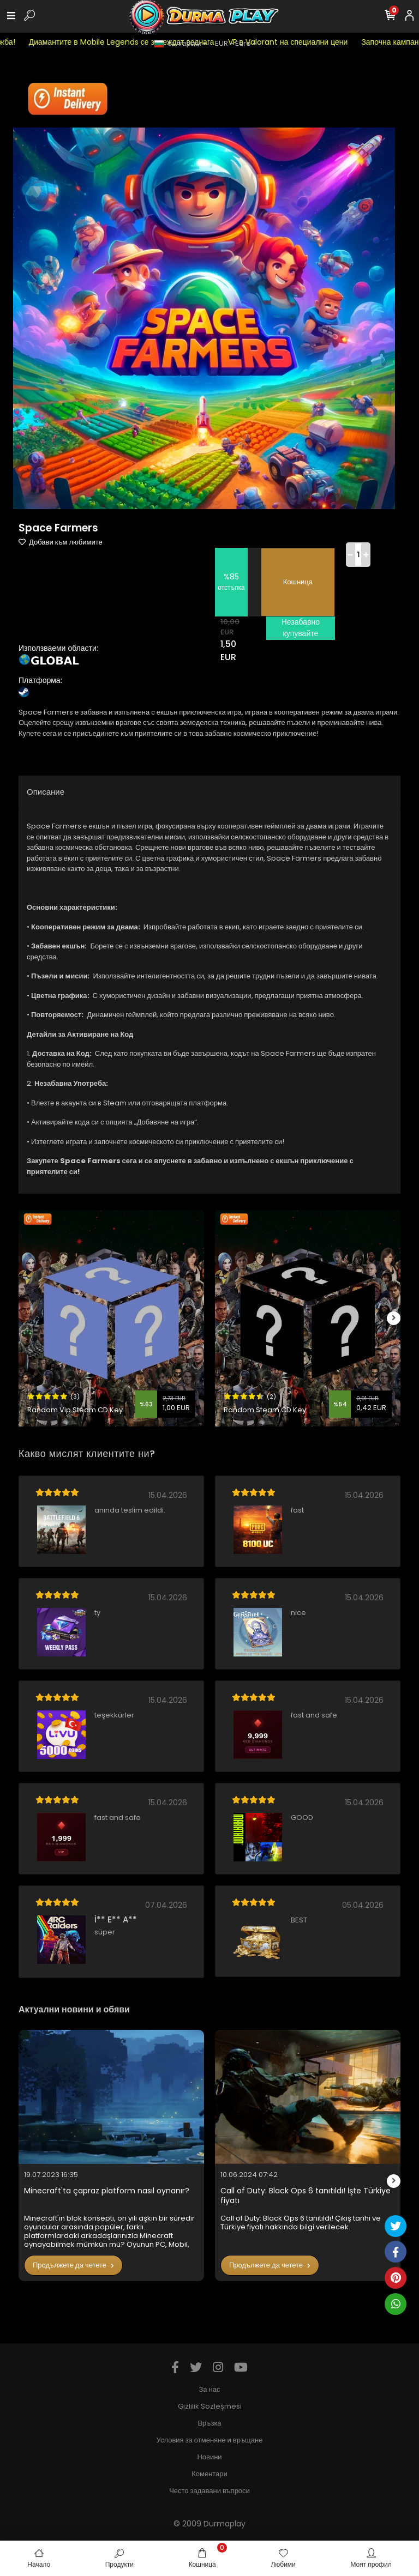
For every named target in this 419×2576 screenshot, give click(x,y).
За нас (209, 2389)
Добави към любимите (61, 542)
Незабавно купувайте (301, 627)
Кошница (298, 582)
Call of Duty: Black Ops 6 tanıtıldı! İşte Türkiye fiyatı (305, 2196)
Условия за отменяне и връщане (210, 2440)
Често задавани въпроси (209, 2491)
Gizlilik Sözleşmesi (210, 2406)
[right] (394, 1318)
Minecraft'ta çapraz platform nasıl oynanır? (106, 2191)
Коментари (209, 2474)
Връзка (209, 2423)
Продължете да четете (73, 2265)
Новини (209, 2457)
